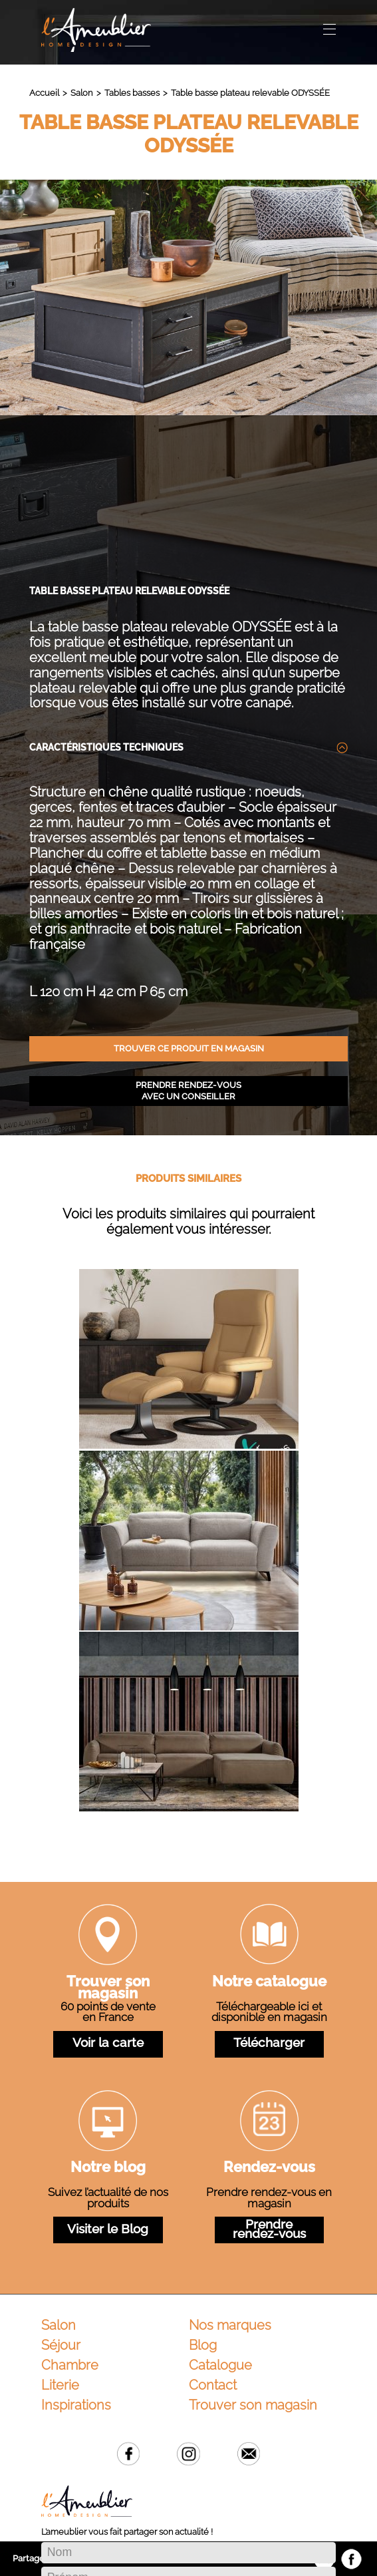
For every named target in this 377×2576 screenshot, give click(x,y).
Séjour (60, 2203)
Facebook (128, 2312)
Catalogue (220, 2223)
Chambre (69, 2223)
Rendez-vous (269, 2027)
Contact (213, 2243)
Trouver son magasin (108, 1846)
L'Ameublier (96, 30)
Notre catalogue (269, 1841)
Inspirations (76, 2263)
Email (249, 2312)
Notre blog (108, 2027)
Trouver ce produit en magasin (189, 907)
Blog (203, 2203)
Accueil (44, 93)
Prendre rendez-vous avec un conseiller (188, 949)
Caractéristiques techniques (106, 605)
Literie (60, 2243)
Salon (81, 93)
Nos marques (230, 2183)
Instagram (188, 2312)
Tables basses (132, 93)
